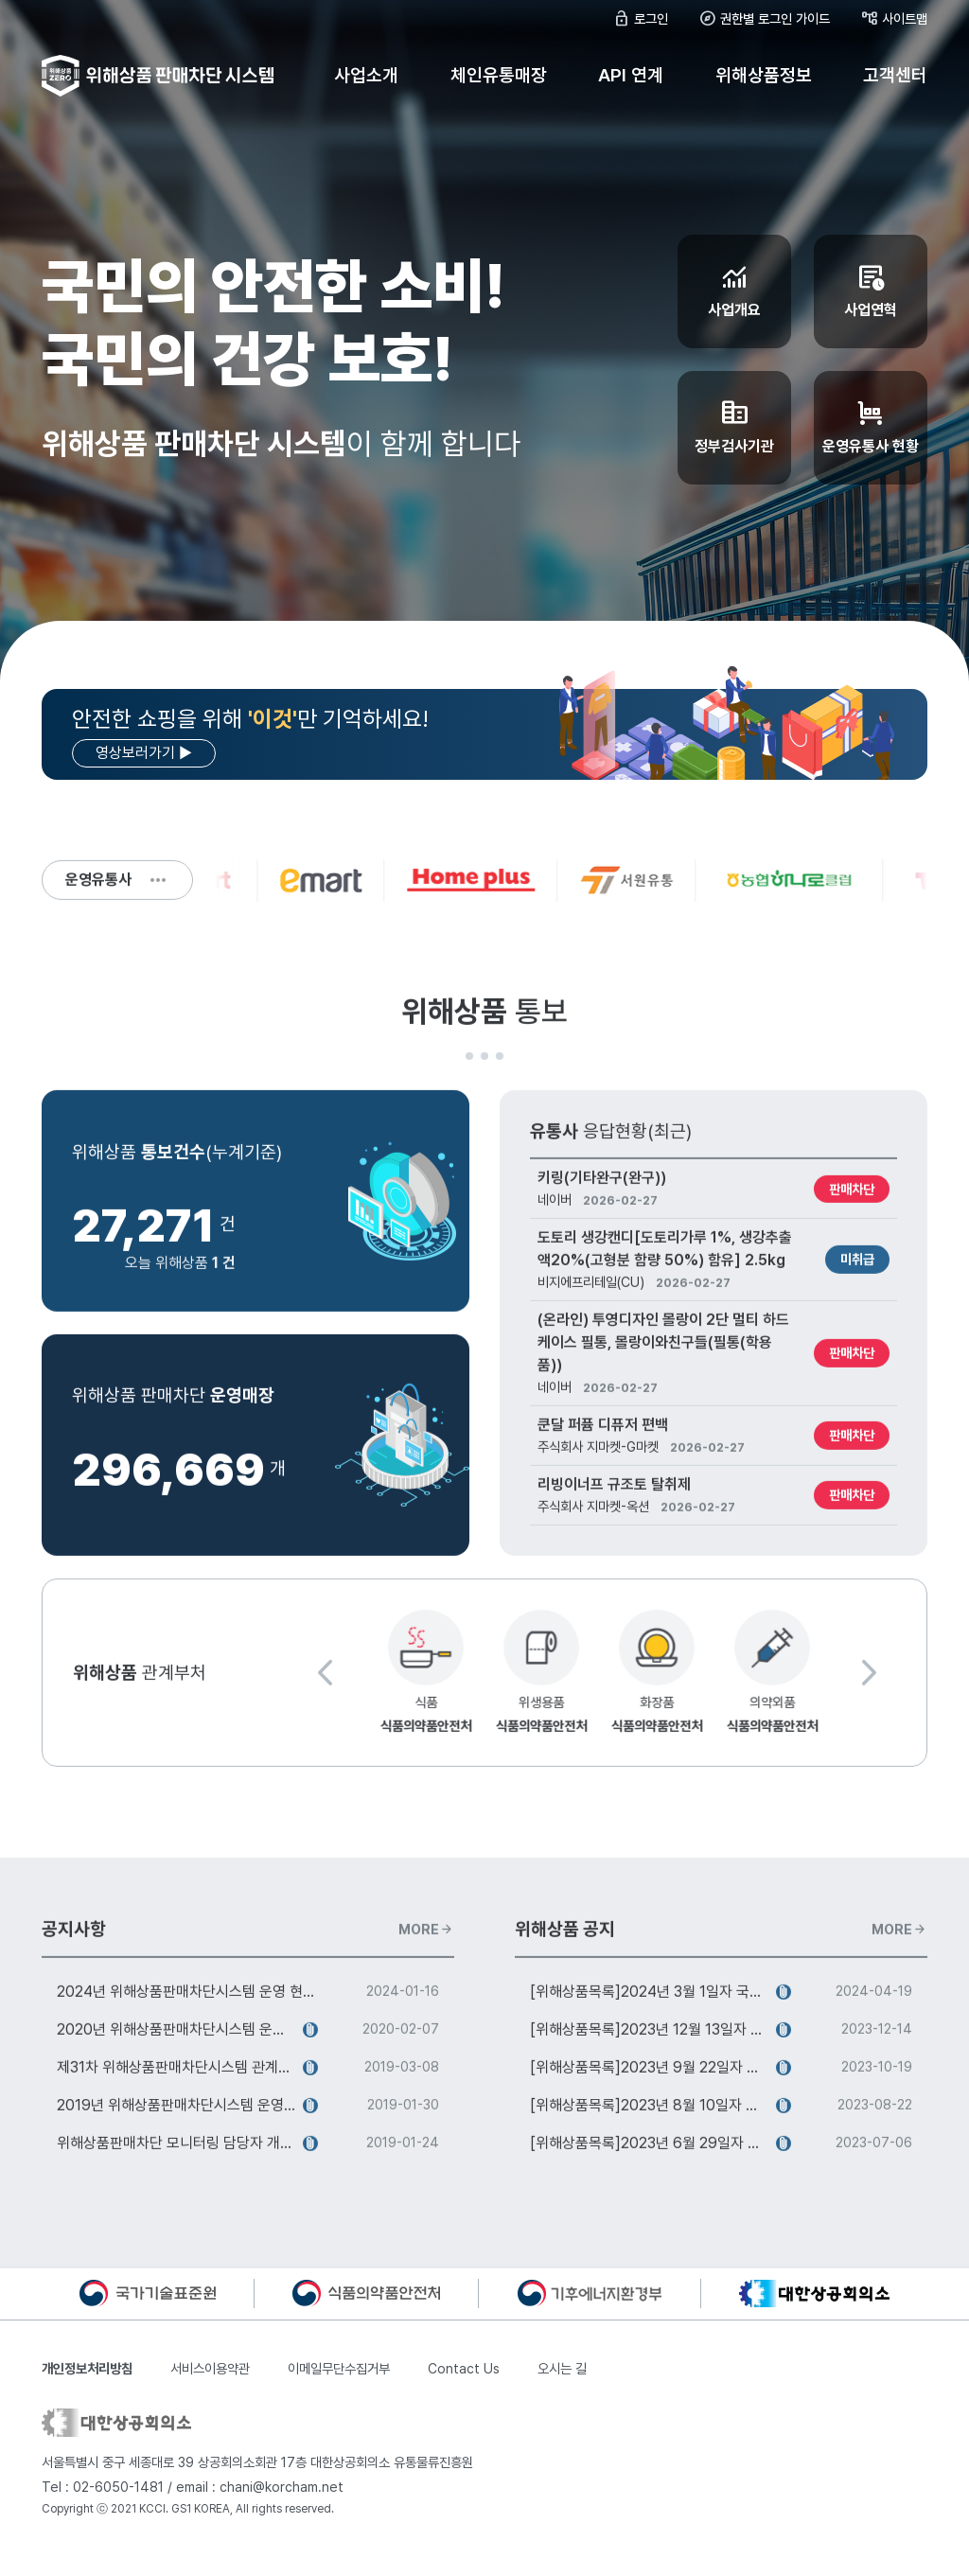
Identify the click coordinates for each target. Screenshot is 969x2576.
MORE (426, 1957)
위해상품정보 (763, 75)
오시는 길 (562, 2388)
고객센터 (895, 75)
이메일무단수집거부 (339, 2388)
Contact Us (464, 2388)
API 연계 (630, 75)
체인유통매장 (498, 75)
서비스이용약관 (210, 2388)
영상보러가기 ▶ (144, 753)
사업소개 (366, 75)
